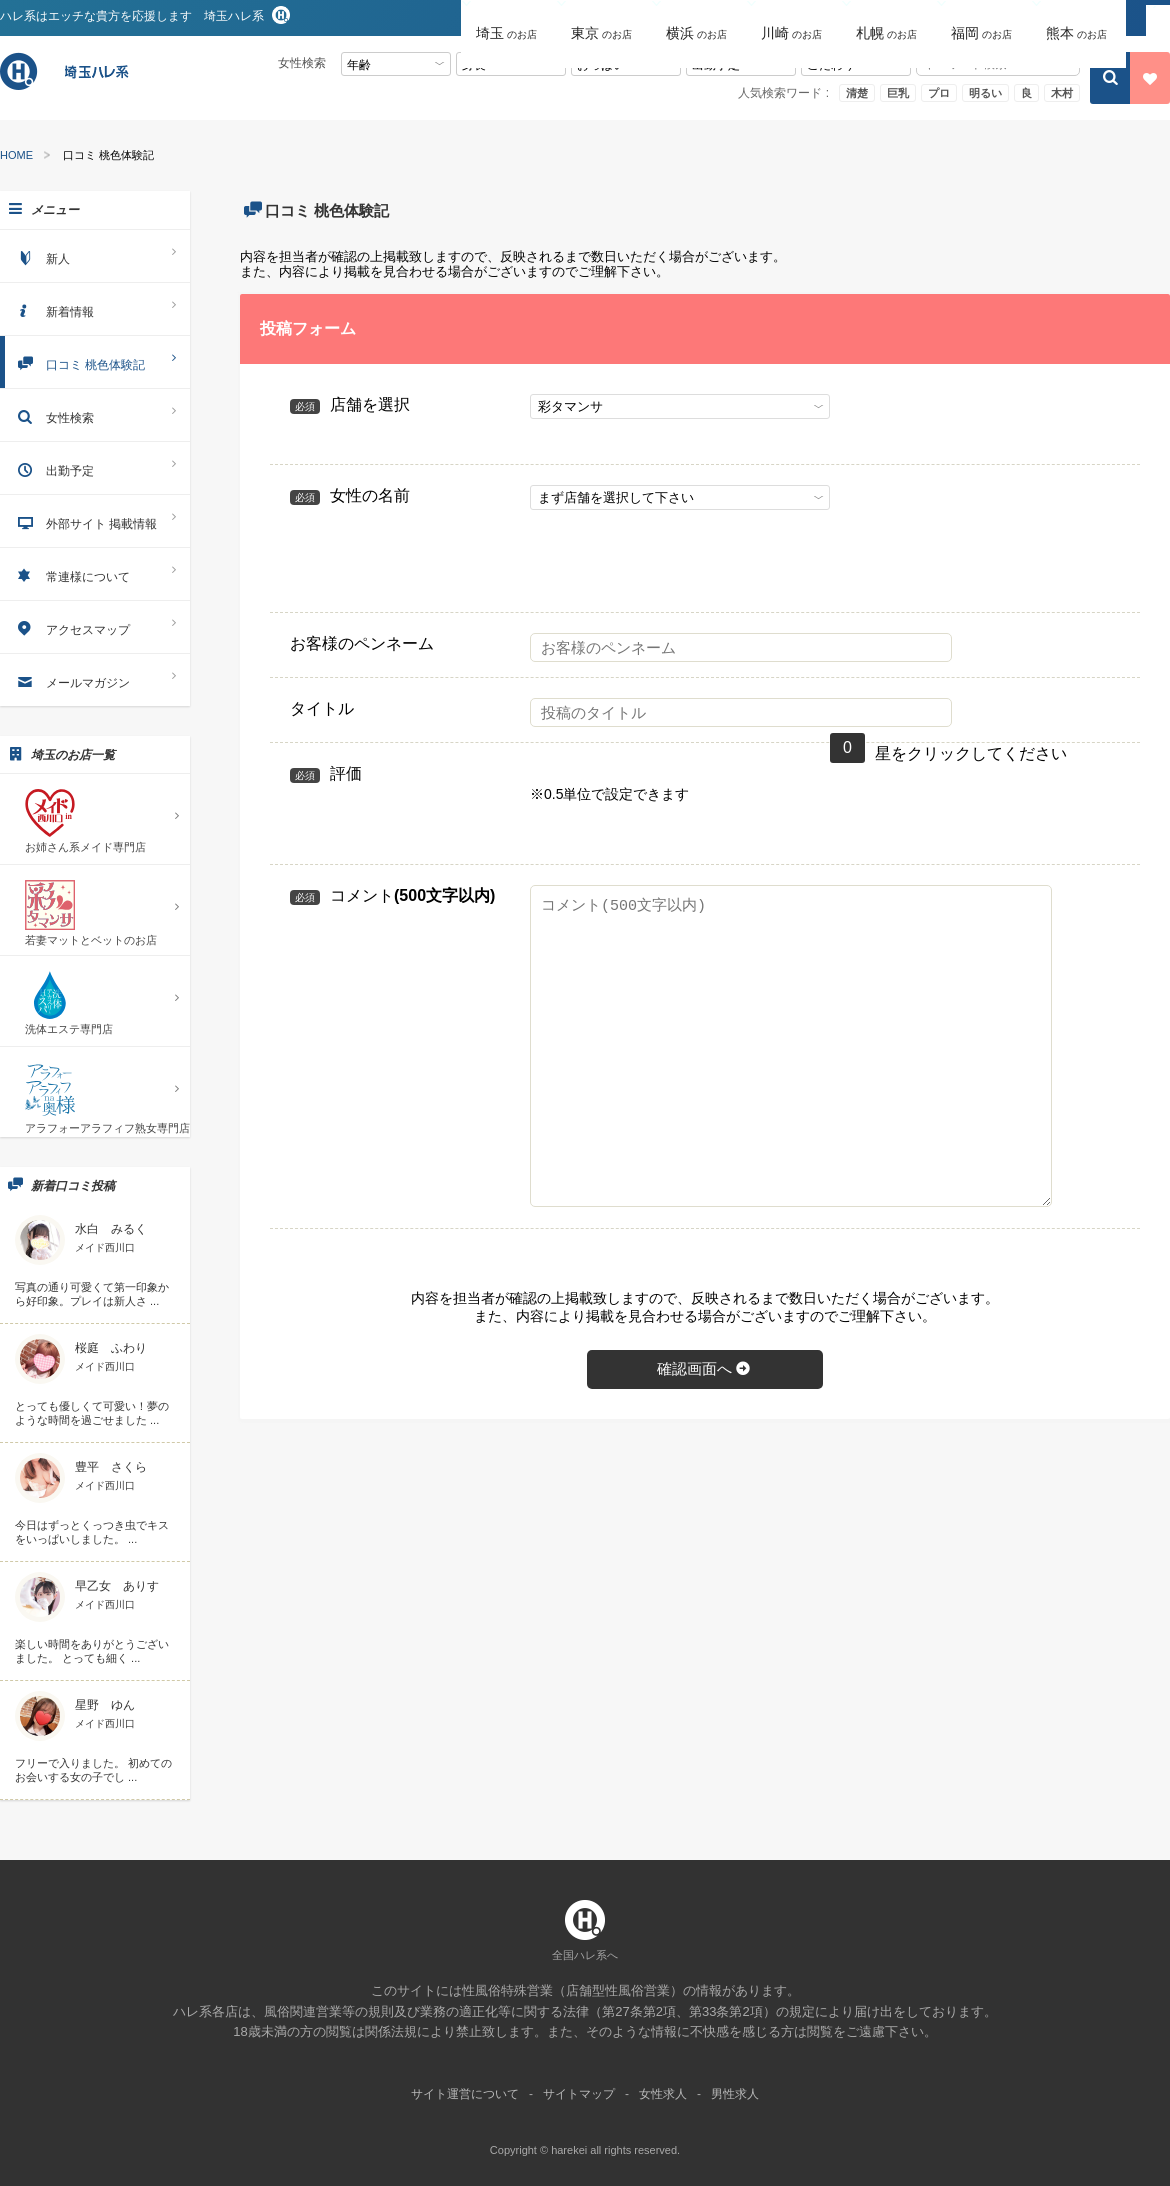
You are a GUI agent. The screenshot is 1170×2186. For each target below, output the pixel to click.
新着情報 (95, 308)
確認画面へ (705, 1368)
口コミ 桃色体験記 (95, 361)
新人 (95, 255)
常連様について (95, 573)
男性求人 (735, 2094)
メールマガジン (95, 679)
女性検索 (95, 414)
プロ (939, 93)
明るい (985, 93)
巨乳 (898, 93)
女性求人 (663, 2094)
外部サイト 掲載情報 (95, 520)
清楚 (857, 93)
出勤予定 (95, 467)
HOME (16, 155)
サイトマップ (579, 2094)
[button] (508, 18)
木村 (1062, 93)
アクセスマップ (95, 626)
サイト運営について (465, 2094)
